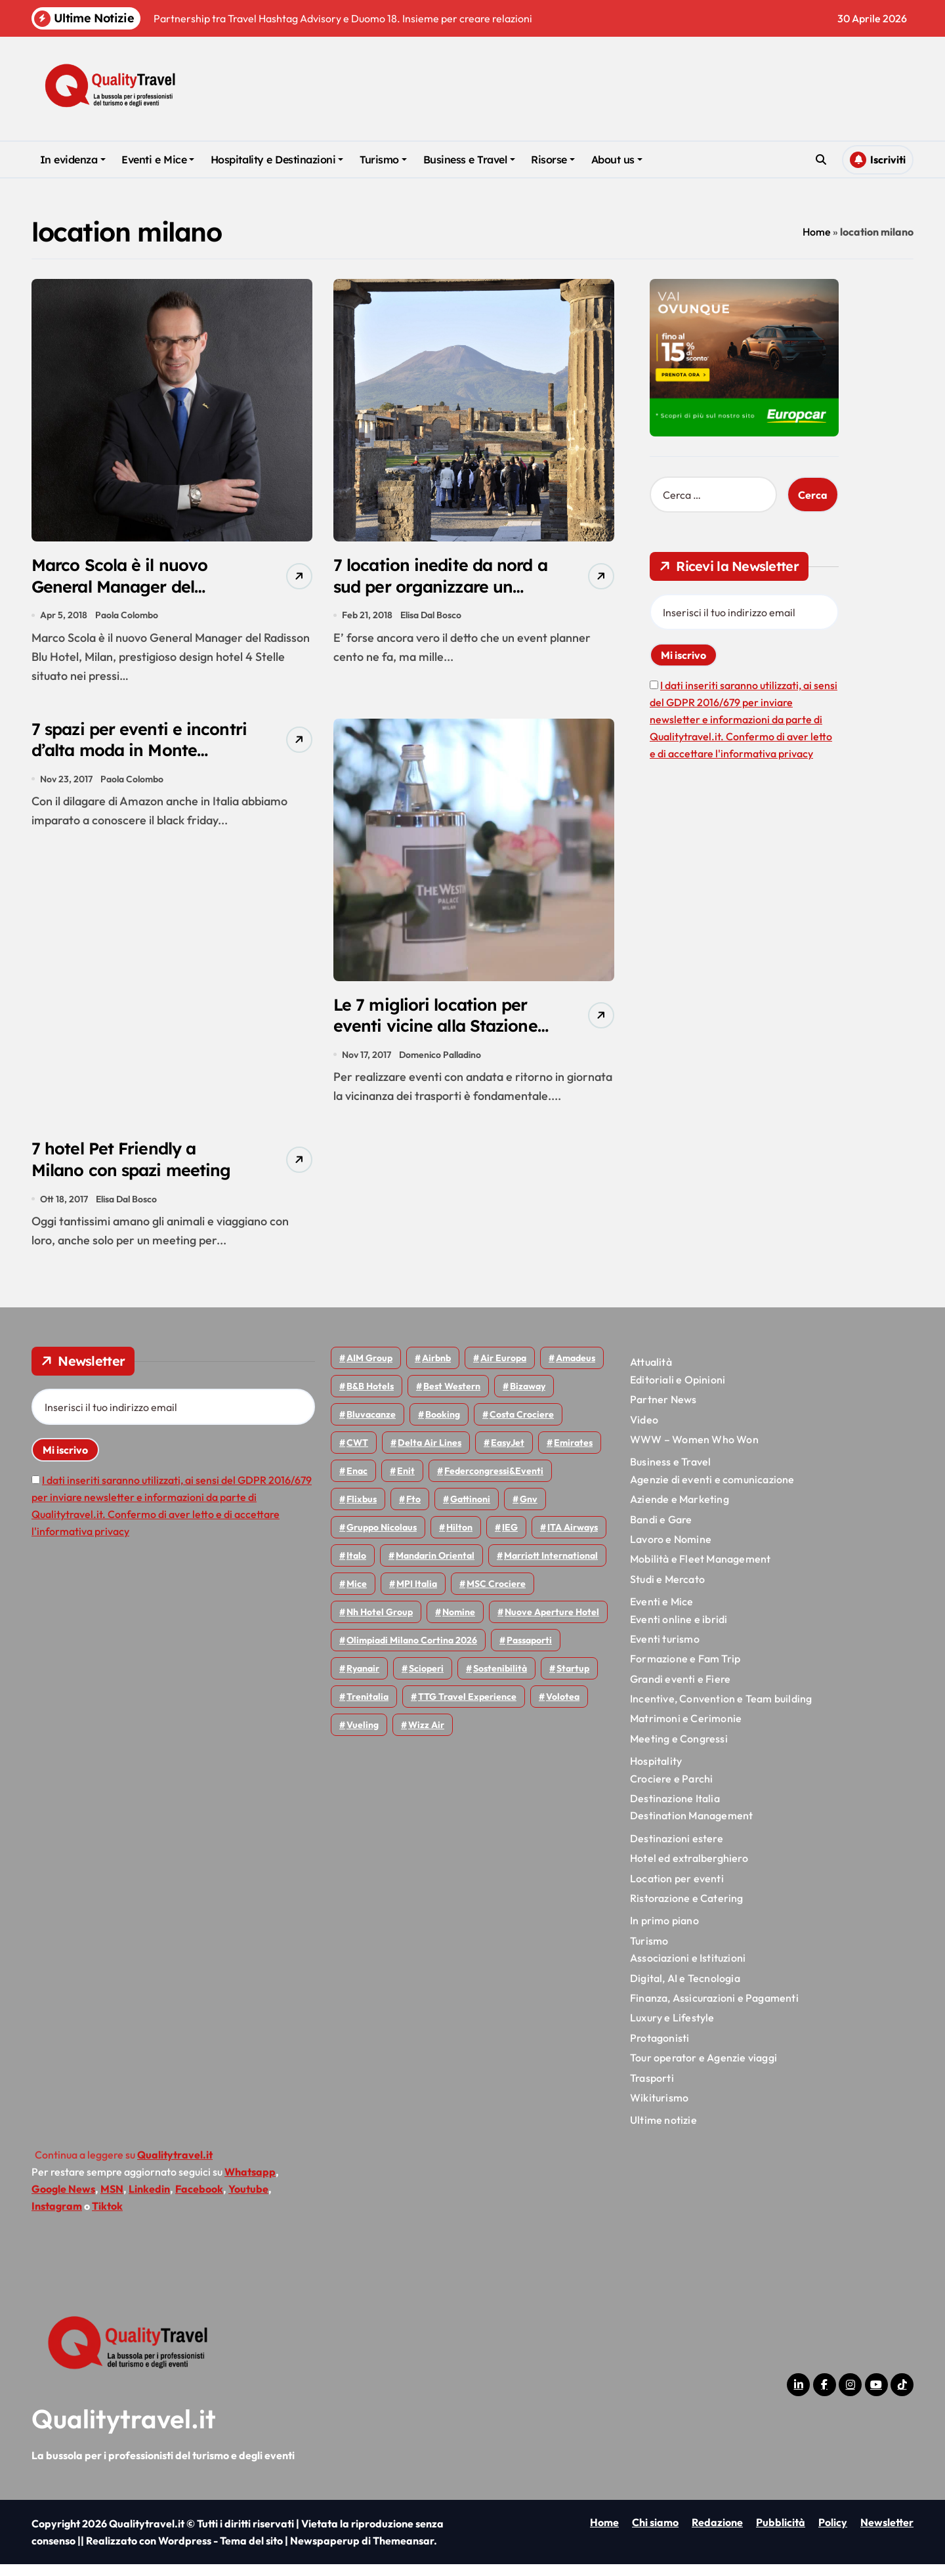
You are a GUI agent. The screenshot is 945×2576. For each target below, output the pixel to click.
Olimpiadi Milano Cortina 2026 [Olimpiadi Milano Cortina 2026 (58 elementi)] (411, 1652)
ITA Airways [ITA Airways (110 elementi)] (572, 1539)
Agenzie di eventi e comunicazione (712, 1490)
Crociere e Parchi (671, 1789)
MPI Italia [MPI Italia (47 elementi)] (416, 1595)
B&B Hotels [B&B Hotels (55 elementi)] (370, 1398)
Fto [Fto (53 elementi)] (413, 1511)
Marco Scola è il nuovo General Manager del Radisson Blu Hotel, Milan (137, 589)
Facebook (199, 2199)
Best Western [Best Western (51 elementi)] (451, 1398)
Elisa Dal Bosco (431, 618)
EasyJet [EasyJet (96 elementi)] (507, 1454)
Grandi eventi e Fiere (680, 1690)
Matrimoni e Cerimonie (686, 1730)
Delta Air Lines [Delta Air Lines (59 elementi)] (429, 1454)
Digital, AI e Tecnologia (685, 1989)
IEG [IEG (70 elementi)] (510, 1539)
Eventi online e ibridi (678, 1630)
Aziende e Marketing (679, 1510)
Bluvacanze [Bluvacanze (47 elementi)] (371, 1426)
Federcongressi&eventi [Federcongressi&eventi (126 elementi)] (493, 1483)
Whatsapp (250, 2182)
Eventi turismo (665, 1650)
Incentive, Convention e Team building (721, 1709)
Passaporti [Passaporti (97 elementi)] (529, 1652)
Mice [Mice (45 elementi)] (356, 1595)
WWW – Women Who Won (694, 1450)
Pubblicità (780, 2534)
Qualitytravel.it (124, 2430)
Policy (832, 2534)
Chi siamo (655, 2534)
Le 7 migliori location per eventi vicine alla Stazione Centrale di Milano (442, 1032)
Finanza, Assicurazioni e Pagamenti (714, 2009)
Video (644, 1430)
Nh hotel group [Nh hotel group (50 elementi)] (379, 1624)
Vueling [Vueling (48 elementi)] (362, 1736)
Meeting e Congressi (679, 1749)
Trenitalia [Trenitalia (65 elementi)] (367, 1708)
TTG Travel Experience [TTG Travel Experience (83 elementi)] (467, 1708)
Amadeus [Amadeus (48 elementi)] (575, 1370)
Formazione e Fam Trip (685, 1669)
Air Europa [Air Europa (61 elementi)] (503, 1370)
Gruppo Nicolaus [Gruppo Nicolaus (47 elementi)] (381, 1539)
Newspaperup (325, 2552)
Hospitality (656, 1772)
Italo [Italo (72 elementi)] (356, 1567)
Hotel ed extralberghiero (689, 1869)
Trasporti (652, 2089)
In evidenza (73, 159)
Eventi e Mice (157, 159)
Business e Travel (469, 159)
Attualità (651, 1373)
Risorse (553, 159)
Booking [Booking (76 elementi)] (442, 1426)
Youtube (248, 2199)
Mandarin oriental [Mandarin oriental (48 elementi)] (435, 1567)
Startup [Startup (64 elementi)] (572, 1680)
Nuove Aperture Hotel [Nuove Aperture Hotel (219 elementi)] (552, 1624)
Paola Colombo (127, 618)
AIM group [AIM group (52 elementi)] (369, 1370)
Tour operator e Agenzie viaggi (703, 2068)
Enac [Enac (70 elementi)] (357, 1483)
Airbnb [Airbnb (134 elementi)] (436, 1370)
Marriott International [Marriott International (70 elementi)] (551, 1567)
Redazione (717, 2534)
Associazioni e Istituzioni (688, 1968)
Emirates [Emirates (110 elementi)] (573, 1454)
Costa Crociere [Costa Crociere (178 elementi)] (522, 1426)
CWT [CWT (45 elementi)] (357, 1454)
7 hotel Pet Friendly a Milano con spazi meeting (138, 1168)
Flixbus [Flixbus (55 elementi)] (361, 1511)
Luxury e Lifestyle (672, 2028)
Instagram (57, 2217)
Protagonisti (659, 2049)
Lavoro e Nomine (670, 1550)
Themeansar (403, 2552)
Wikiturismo (659, 2108)
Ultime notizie (663, 2131)
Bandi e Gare (661, 1530)
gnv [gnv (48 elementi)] (528, 1511)
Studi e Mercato (667, 1590)
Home (817, 231)
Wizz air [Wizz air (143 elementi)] (426, 1736)
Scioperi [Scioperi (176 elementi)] (426, 1680)
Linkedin (149, 2199)
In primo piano (664, 1932)
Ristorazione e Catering (687, 1909)
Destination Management (691, 1827)
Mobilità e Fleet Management (700, 1570)
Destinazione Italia (675, 1809)
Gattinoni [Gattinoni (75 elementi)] (470, 1511)
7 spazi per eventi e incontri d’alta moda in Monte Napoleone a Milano (127, 767)
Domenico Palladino (441, 1061)
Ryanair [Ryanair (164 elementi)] (362, 1680)
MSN (111, 2199)
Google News (63, 2199)
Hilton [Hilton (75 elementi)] (459, 1539)
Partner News (663, 1410)
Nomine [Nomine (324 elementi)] (458, 1624)
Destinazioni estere (676, 1849)
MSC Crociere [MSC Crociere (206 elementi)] (496, 1595)
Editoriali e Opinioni (677, 1390)
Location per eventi (677, 1889)
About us (616, 159)
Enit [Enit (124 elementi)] (406, 1483)
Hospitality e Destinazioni (277, 159)
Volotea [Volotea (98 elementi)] (562, 1708)
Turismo (383, 159)
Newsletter (887, 2534)
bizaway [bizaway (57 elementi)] (527, 1398)
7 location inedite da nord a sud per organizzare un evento (440, 589)
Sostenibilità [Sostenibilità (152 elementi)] (500, 1680)
